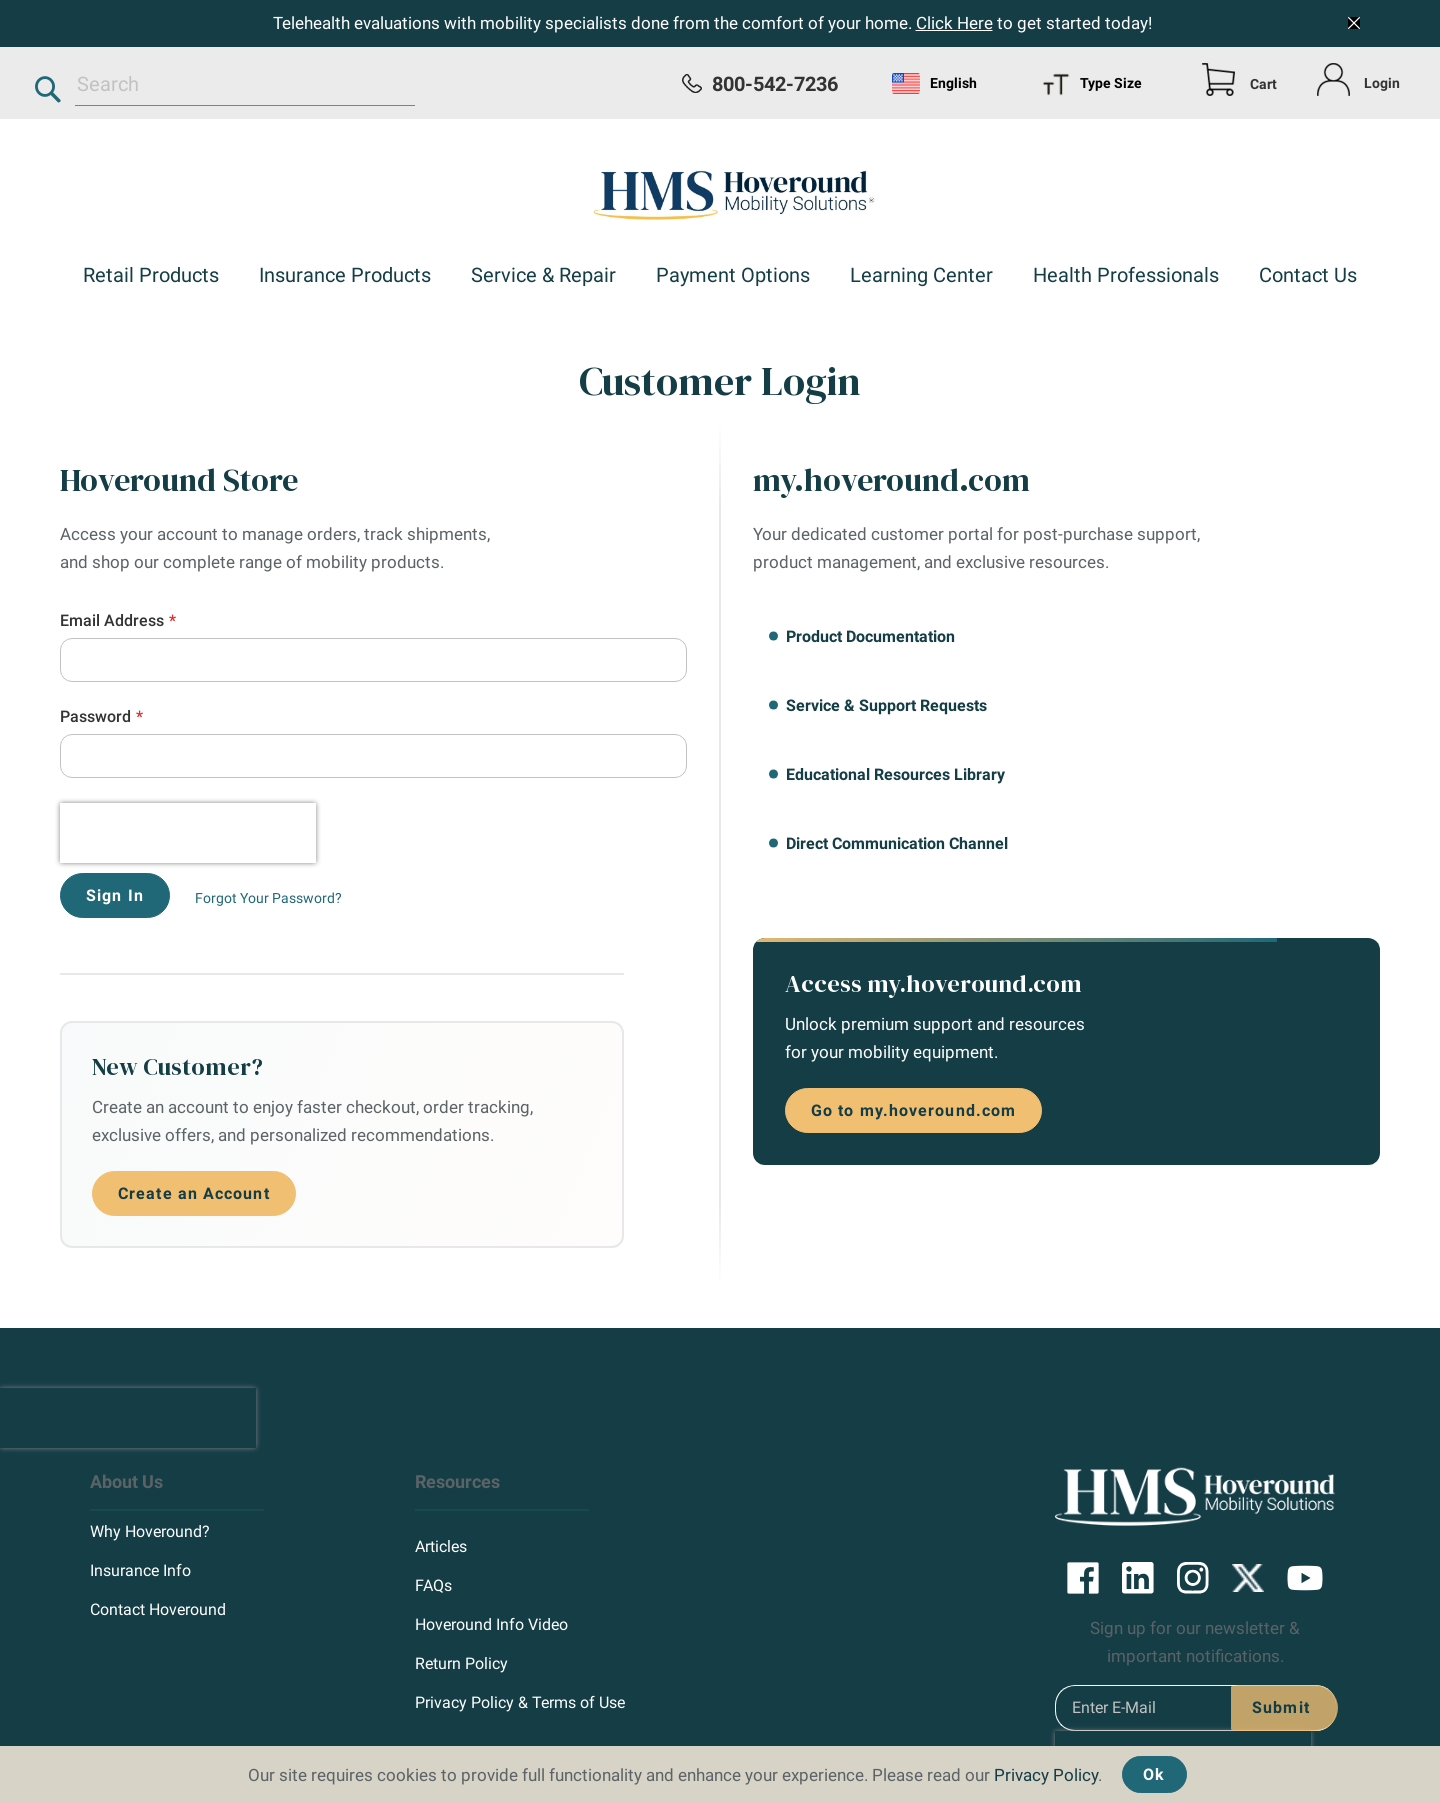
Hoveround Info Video (491, 1529)
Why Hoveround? (150, 1436)
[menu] (1107, 83)
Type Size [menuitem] (1092, 84)
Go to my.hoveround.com (913, 1110)
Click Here (954, 23)
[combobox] (245, 84)
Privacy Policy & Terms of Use (520, 1607)
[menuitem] (151, 277)
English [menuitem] (934, 83)
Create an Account (194, 1103)
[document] (720, 1769)
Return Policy (461, 1568)
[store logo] (720, 191)
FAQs (433, 1490)
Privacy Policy (1046, 1775)
